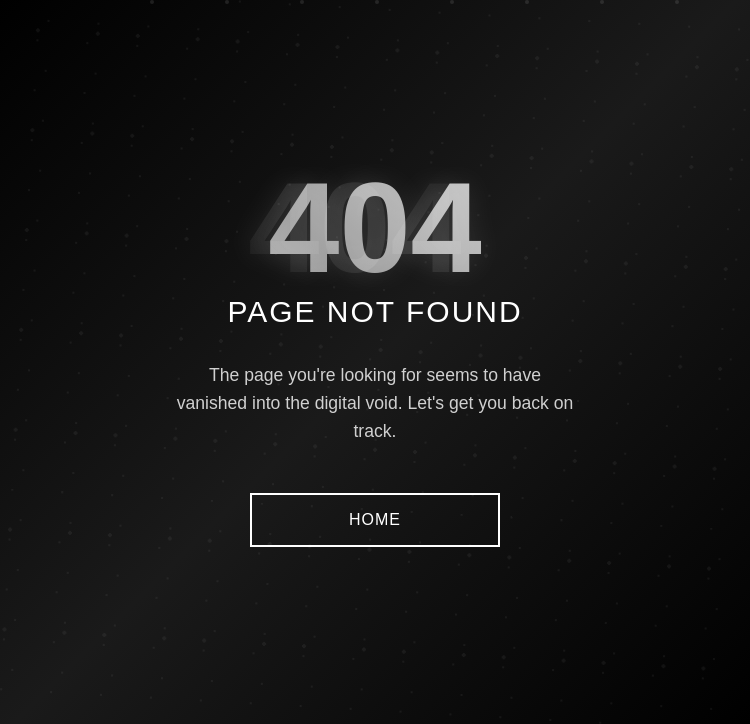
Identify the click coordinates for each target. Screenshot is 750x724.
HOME (375, 519)
